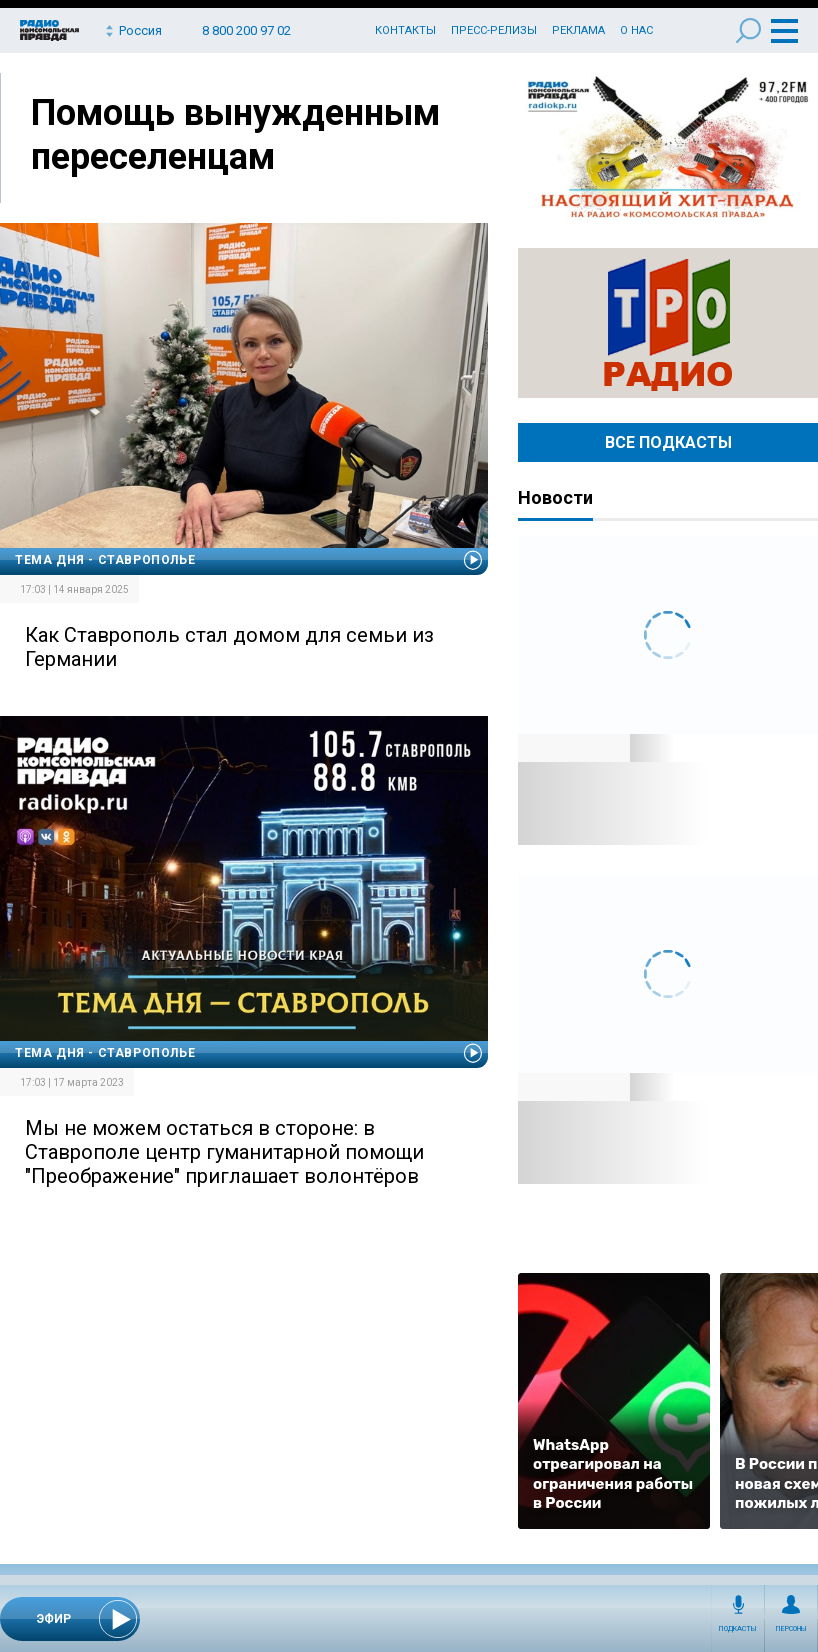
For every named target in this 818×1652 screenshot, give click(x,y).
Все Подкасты (668, 442)
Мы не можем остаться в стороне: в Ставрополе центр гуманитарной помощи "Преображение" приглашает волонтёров (224, 1152)
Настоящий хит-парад (668, 148)
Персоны (791, 1629)
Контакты (405, 30)
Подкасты (738, 1629)
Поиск (748, 30)
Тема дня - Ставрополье (105, 560)
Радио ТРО (668, 323)
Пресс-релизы (494, 30)
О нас (636, 30)
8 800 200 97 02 (246, 30)
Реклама (578, 30)
